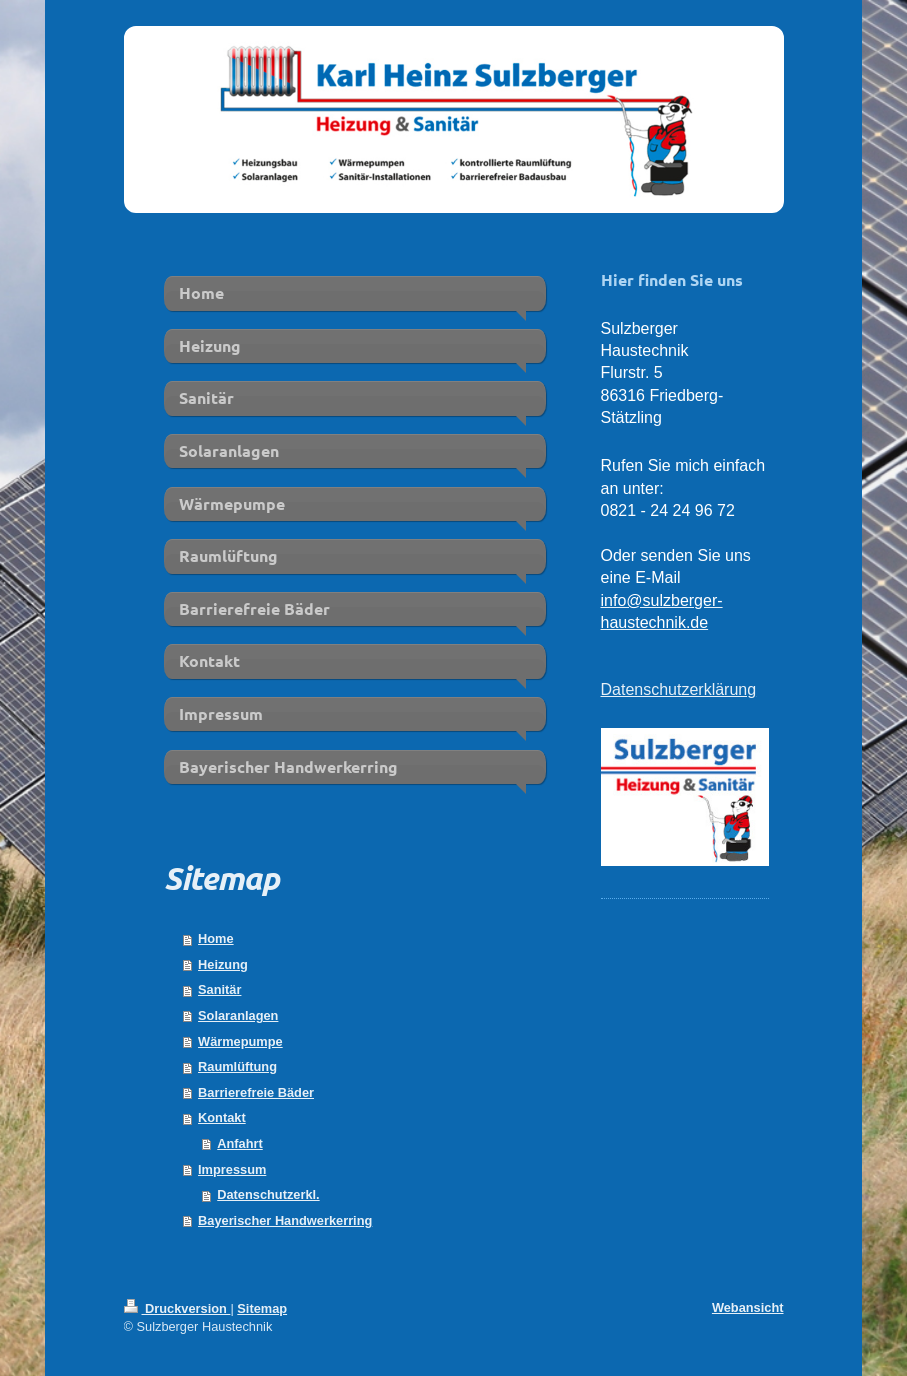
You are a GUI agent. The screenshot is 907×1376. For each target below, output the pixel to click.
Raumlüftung (237, 1066)
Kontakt (222, 1117)
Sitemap (262, 1308)
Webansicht (748, 1307)
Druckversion (177, 1308)
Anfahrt (240, 1143)
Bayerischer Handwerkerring (285, 1220)
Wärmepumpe (240, 1041)
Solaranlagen (238, 1015)
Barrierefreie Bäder (256, 1092)
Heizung (223, 964)
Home (216, 938)
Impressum (232, 1169)
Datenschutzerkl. (268, 1194)
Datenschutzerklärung (679, 689)
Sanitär (219, 989)
